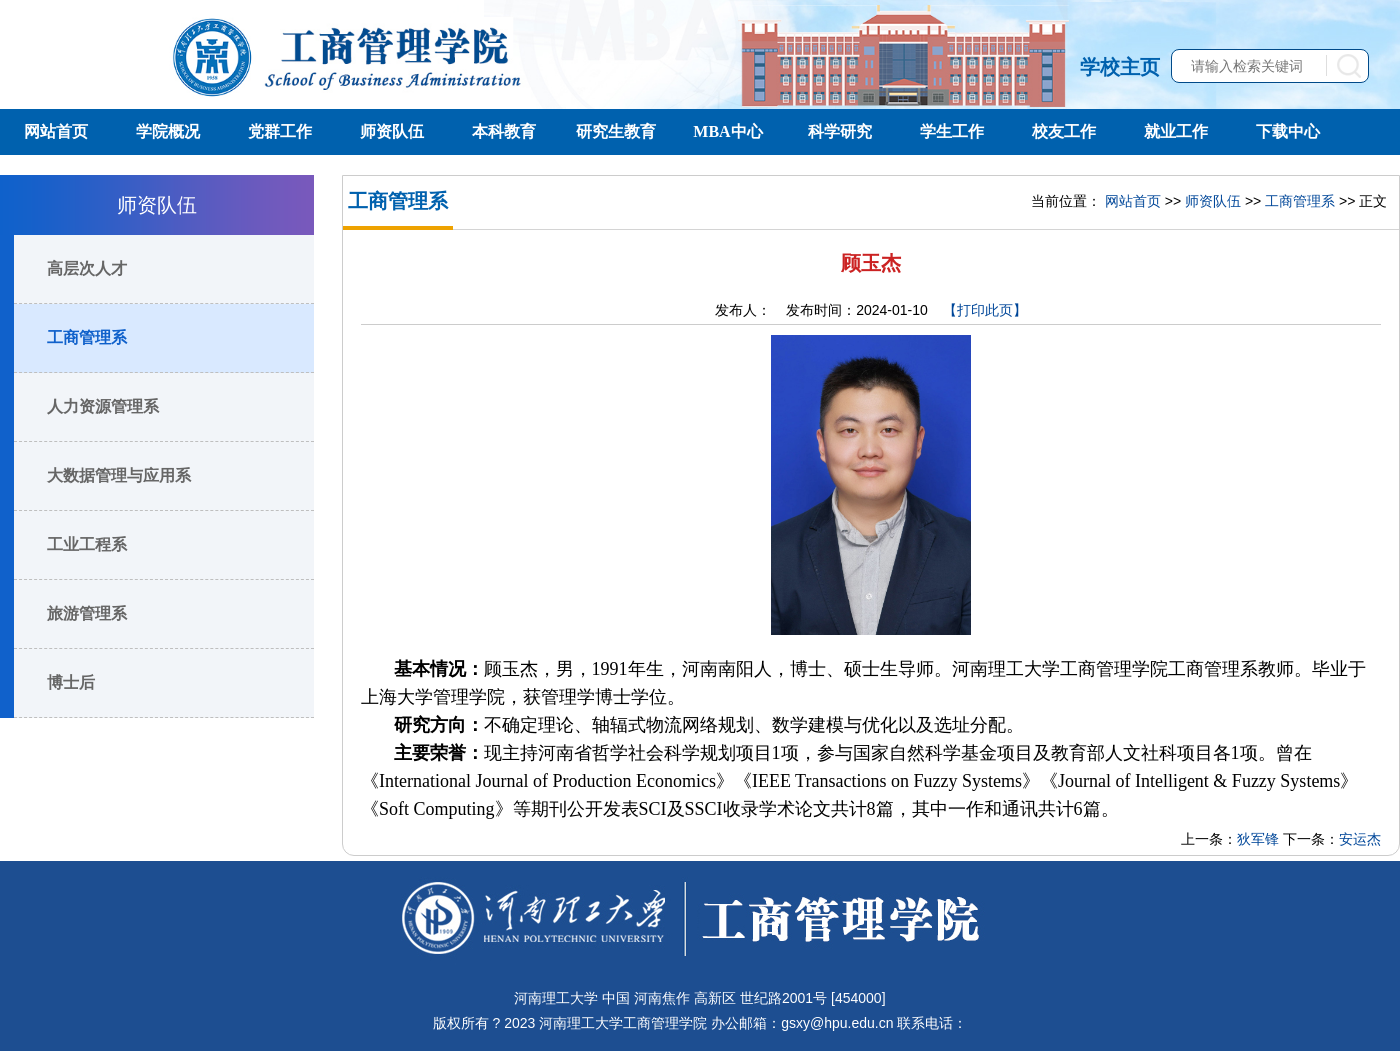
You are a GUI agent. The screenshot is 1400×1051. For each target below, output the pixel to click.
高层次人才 (87, 268)
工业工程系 (87, 544)
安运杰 (1360, 839)
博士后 (71, 682)
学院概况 (168, 131)
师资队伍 (392, 131)
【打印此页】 (985, 310)
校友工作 (1064, 131)
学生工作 (952, 131)
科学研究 (840, 131)
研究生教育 (616, 131)
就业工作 (1176, 131)
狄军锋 (1258, 839)
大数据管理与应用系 (119, 475)
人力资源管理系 (103, 406)
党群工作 (280, 131)
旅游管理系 (87, 613)
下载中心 (1288, 131)
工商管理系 (87, 337)
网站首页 (56, 131)
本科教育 (504, 131)
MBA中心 (727, 131)
